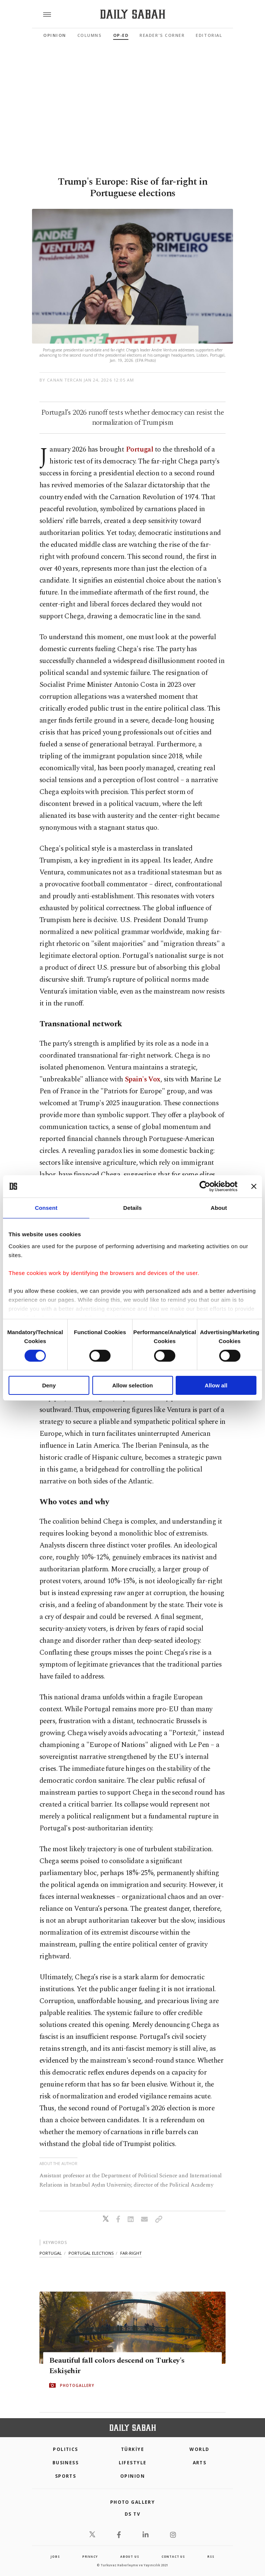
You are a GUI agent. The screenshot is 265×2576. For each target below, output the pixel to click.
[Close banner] (253, 1186)
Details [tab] (132, 1208)
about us (129, 2556)
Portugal (139, 449)
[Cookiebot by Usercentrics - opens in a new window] (204, 1186)
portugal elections (91, 2253)
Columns (89, 35)
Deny (49, 1385)
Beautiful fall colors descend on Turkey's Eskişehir (116, 2365)
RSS (210, 2556)
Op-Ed (121, 35)
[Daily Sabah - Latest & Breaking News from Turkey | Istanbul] (132, 14)
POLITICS (65, 2449)
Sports (65, 2476)
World (199, 2449)
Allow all (216, 1385)
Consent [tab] (46, 1208)
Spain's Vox (142, 1079)
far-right (131, 2253)
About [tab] (219, 1208)
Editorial (209, 35)
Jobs (55, 2556)
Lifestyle (133, 2462)
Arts (200, 2462)
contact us (173, 2556)
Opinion (54, 35)
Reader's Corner (162, 35)
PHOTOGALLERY (77, 2385)
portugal (50, 2253)
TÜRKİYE (132, 2449)
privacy (90, 2556)
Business (65, 2462)
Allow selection (132, 1385)
